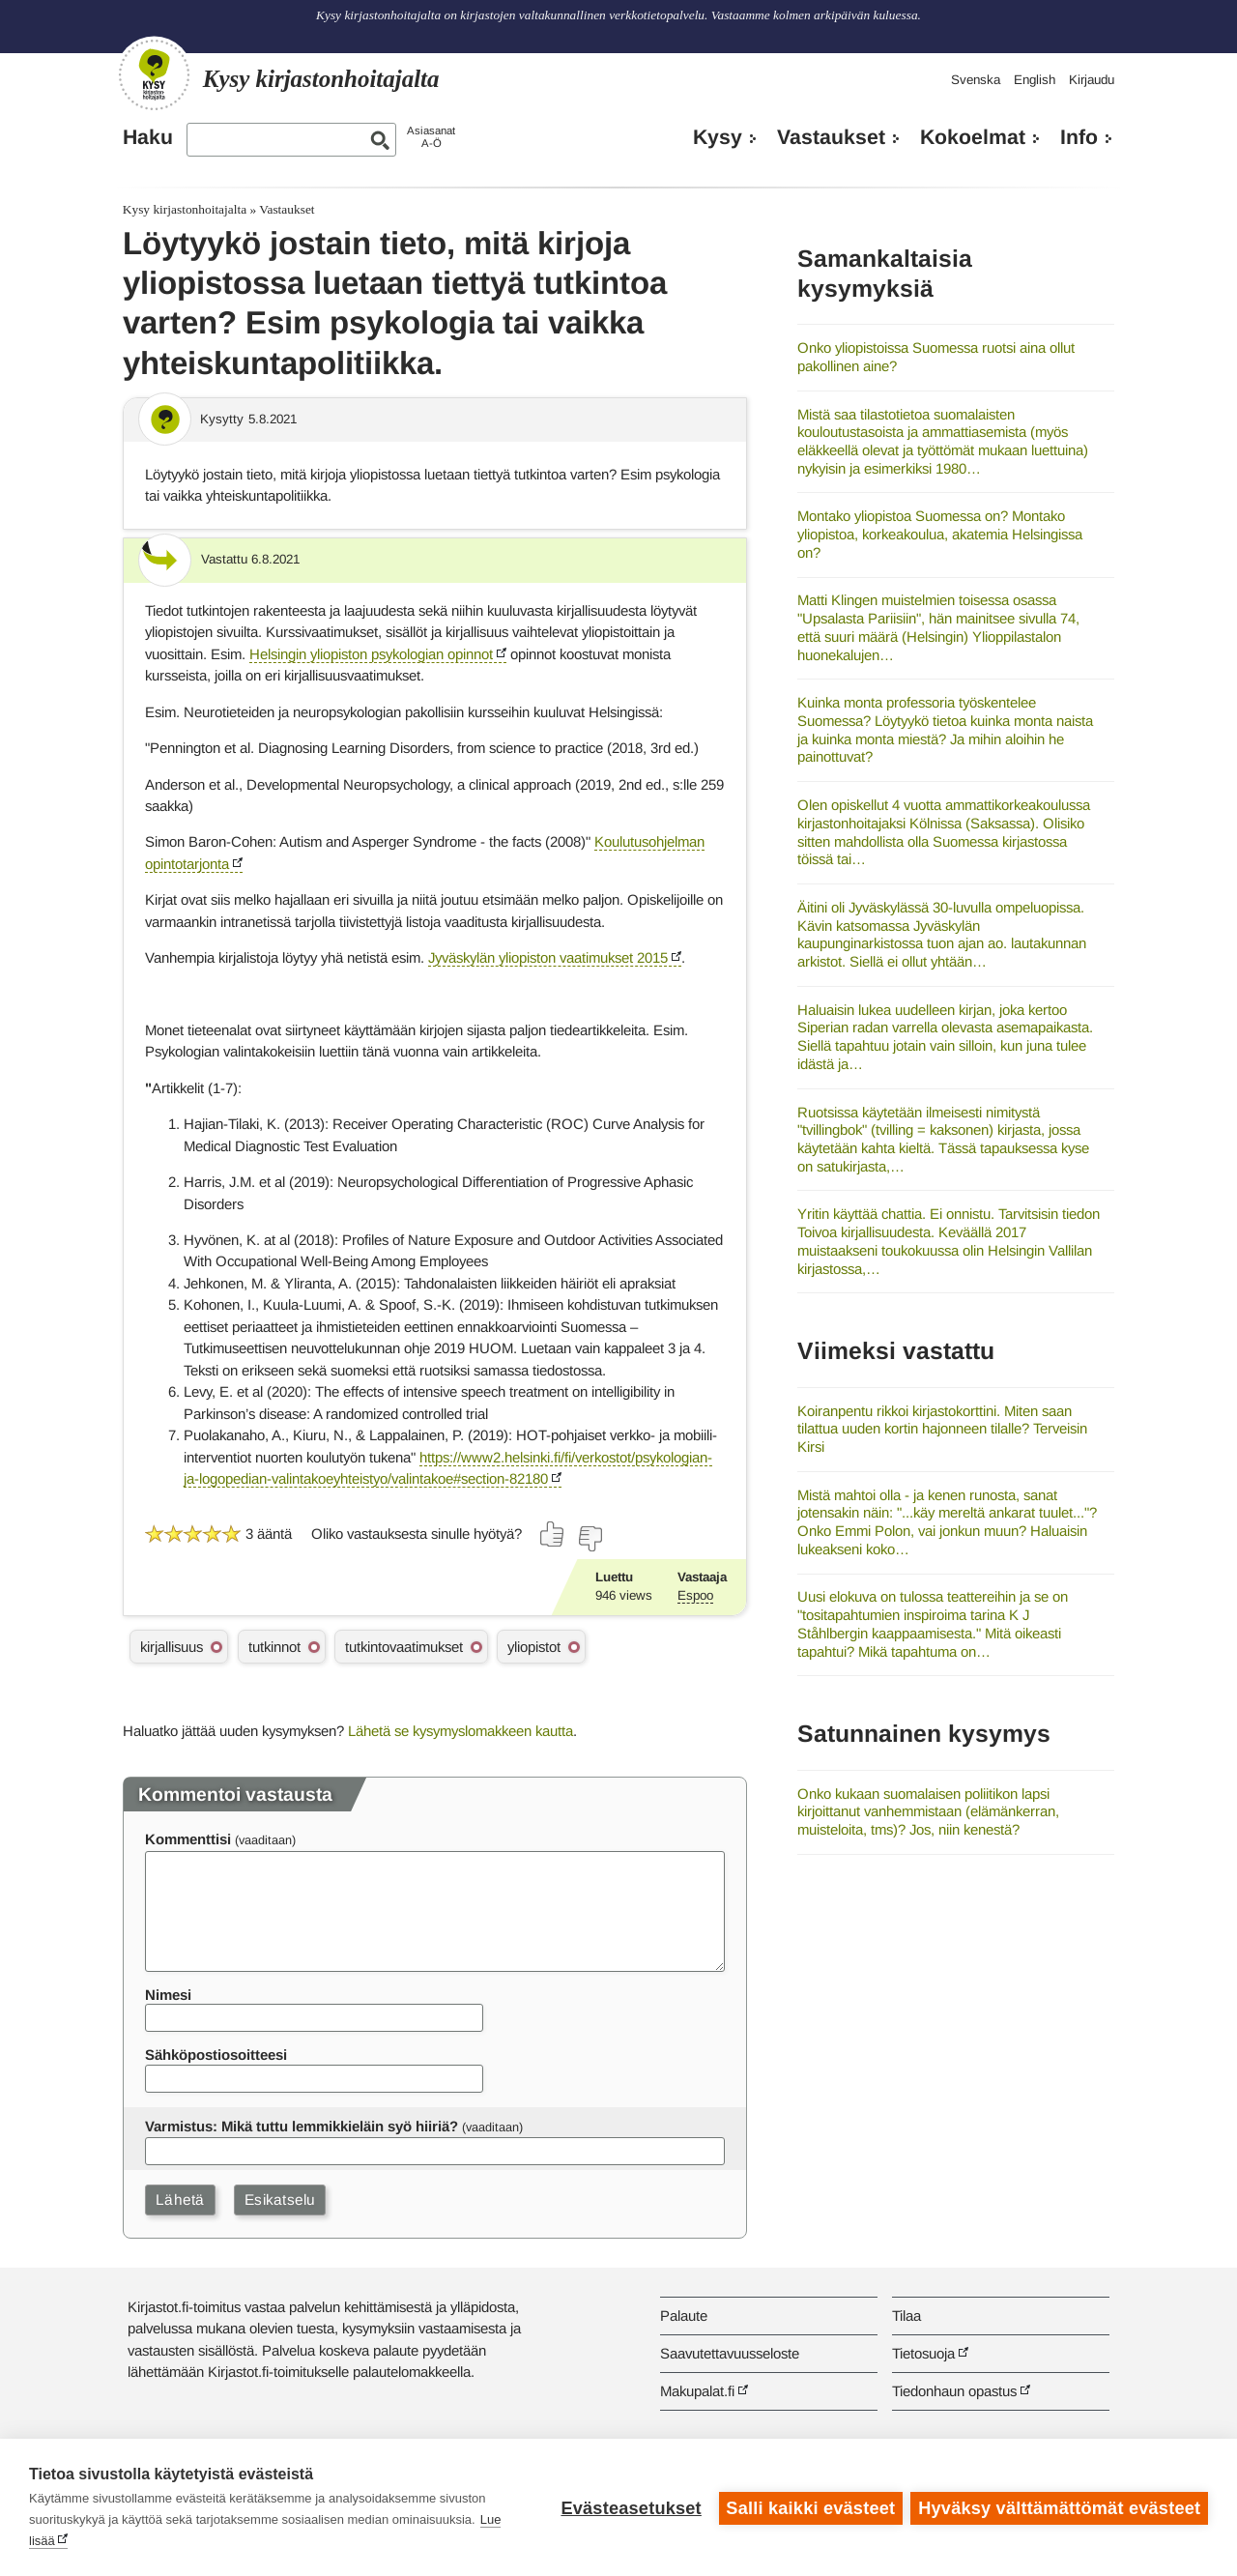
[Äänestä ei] (589, 1538)
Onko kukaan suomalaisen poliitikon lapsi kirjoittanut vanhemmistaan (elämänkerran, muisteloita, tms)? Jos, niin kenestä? (928, 1811)
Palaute (683, 2315)
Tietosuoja (923, 2353)
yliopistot (534, 1646)
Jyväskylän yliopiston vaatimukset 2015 (548, 957)
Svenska (975, 79)
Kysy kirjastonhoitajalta (184, 209)
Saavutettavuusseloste (729, 2353)
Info (1079, 137)
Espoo (695, 1595)
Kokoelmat (972, 137)
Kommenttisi (188, 1839)
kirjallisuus (171, 1646)
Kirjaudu (1091, 79)
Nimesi (168, 1994)
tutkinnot (274, 1646)
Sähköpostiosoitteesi (216, 2054)
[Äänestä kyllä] (552, 1534)
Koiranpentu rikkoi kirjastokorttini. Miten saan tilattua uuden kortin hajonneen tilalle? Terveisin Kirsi (942, 1429)
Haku (148, 137)
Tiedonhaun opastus (954, 2391)
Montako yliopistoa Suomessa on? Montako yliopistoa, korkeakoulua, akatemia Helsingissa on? (939, 533)
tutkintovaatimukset (404, 1646)
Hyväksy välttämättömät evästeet (1059, 2507)
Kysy (717, 137)
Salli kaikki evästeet (809, 2507)
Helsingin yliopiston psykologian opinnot (371, 654)
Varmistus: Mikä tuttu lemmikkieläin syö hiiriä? (301, 2126)
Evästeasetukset (630, 2507)
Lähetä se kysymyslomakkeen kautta (460, 1730)
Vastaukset (831, 137)
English (1034, 79)
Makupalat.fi (697, 2391)
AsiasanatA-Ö (431, 137)
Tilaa (906, 2315)
